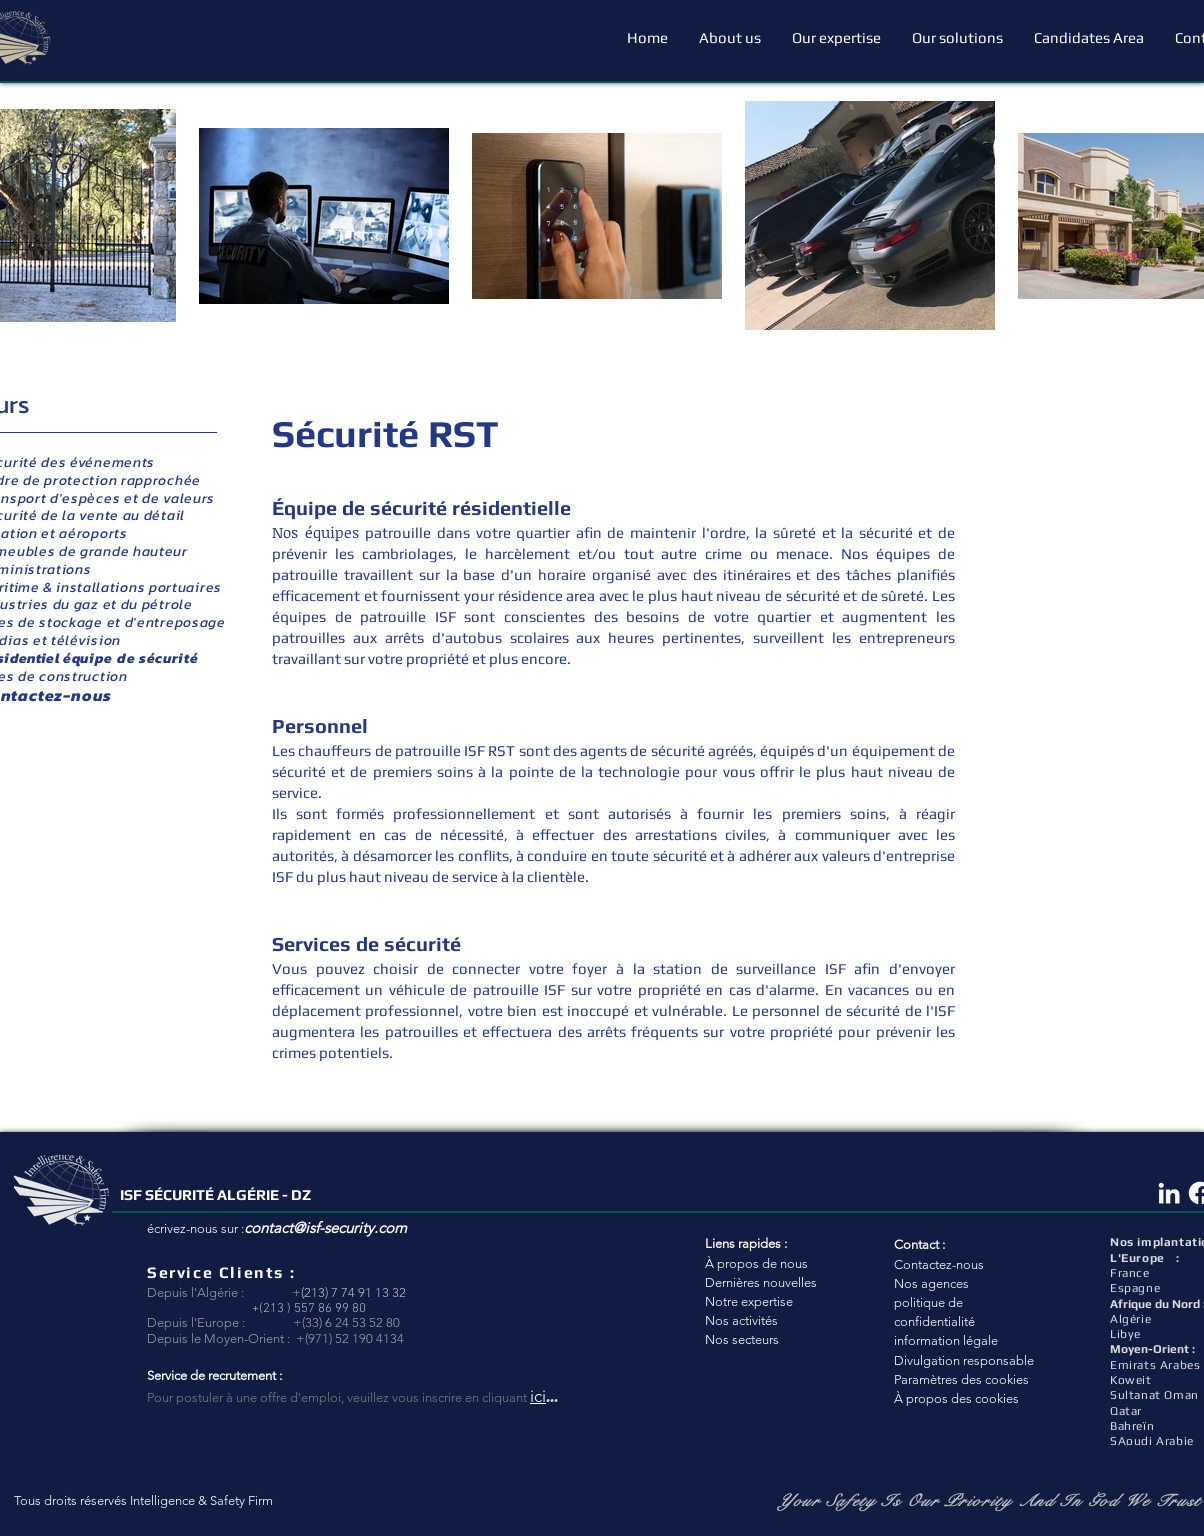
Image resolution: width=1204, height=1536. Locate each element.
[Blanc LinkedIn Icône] (1169, 1193)
